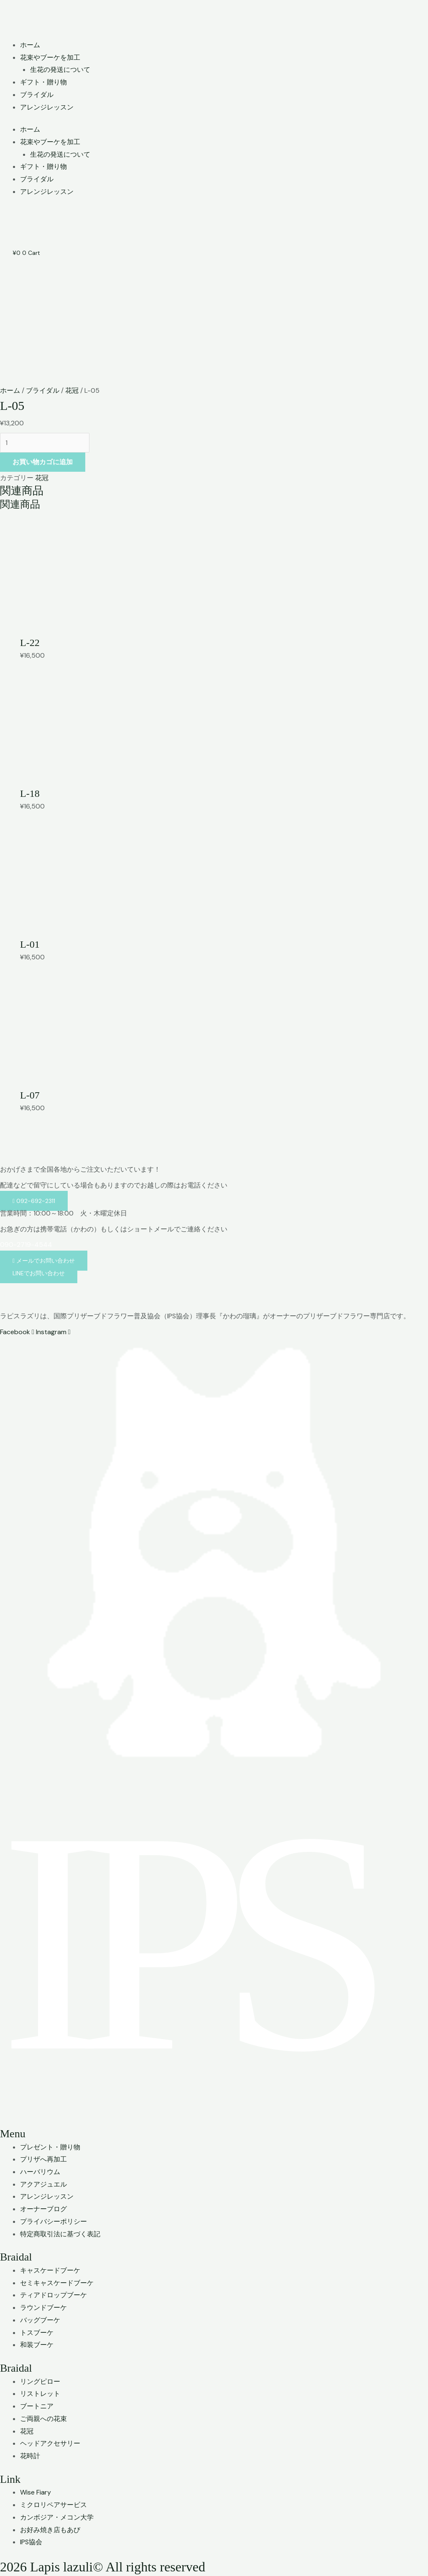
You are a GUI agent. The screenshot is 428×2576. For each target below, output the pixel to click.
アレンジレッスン (47, 107)
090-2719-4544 (26, 1244)
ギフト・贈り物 (43, 82)
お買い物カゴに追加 (43, 462)
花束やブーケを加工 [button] (50, 57)
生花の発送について (60, 69)
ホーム (30, 45)
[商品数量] (44, 443)
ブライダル (37, 94)
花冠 (72, 390)
